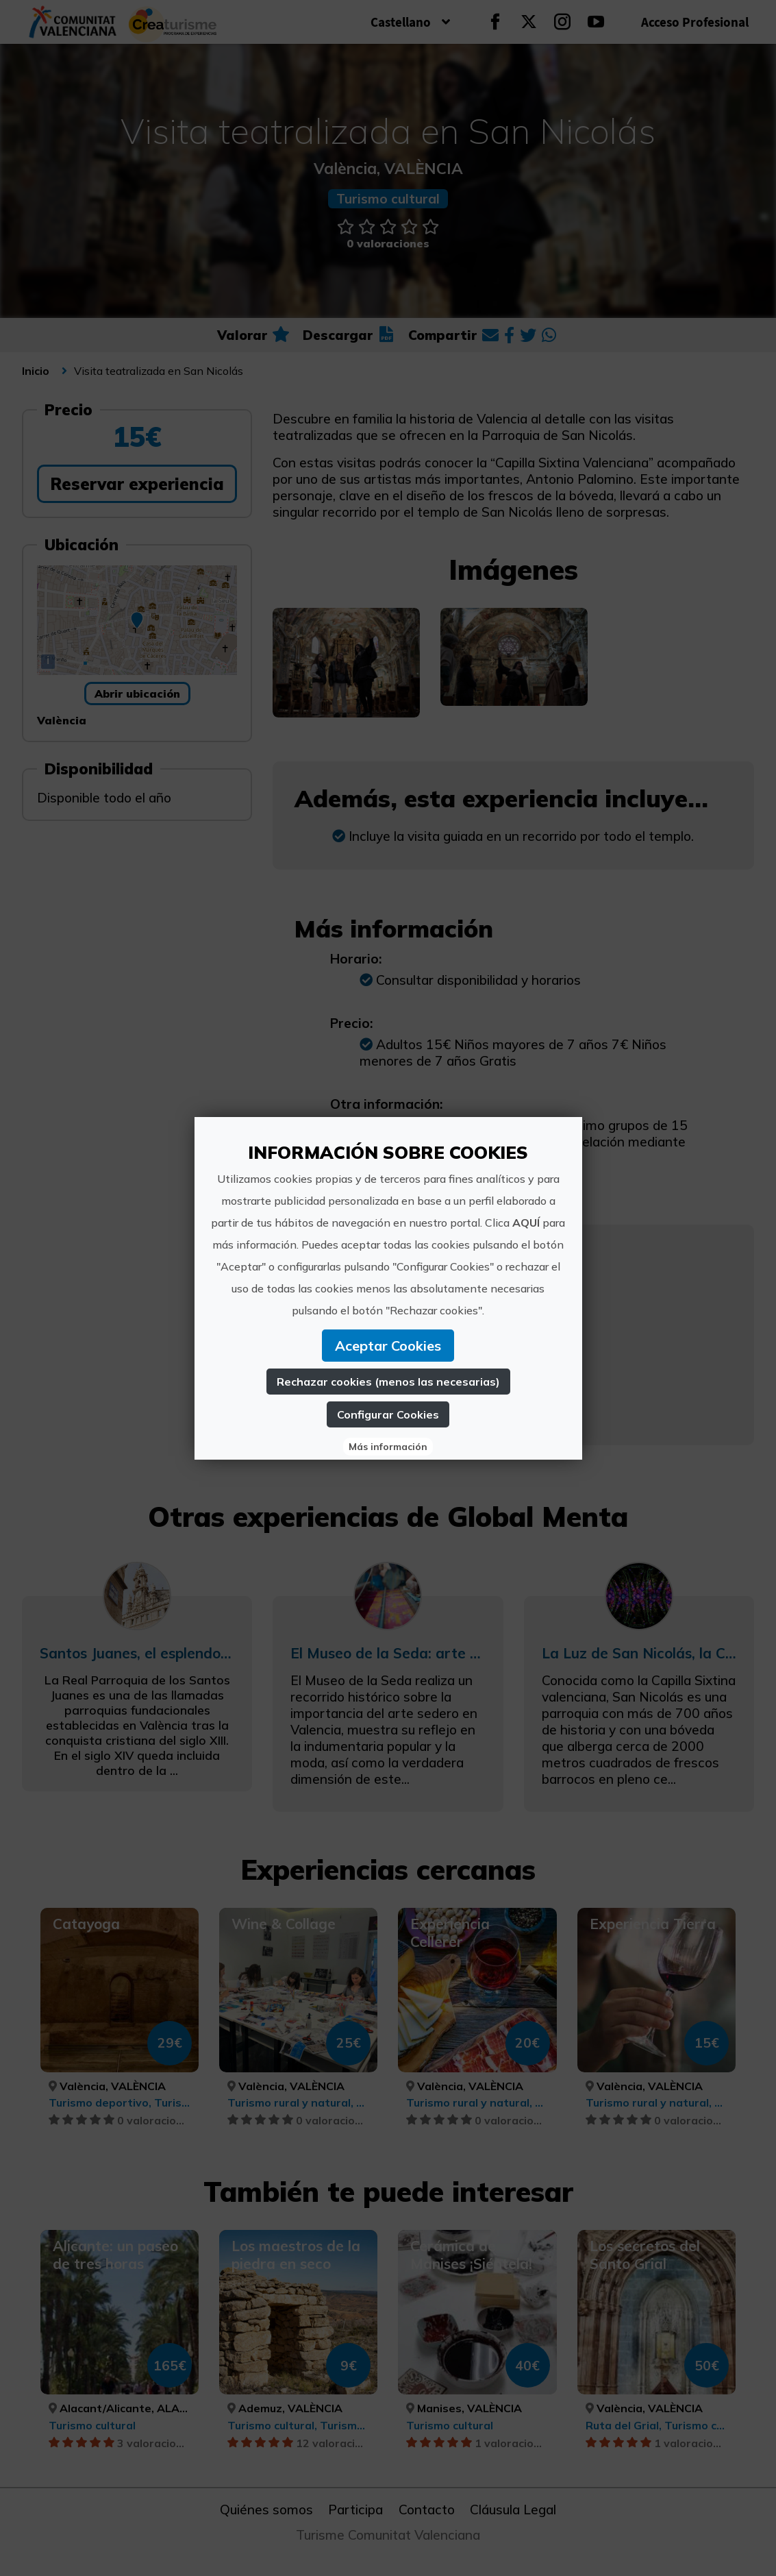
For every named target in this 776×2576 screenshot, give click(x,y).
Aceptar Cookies (388, 1345)
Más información (388, 1446)
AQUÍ (526, 1222)
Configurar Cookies (388, 1414)
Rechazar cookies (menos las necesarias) (388, 1381)
